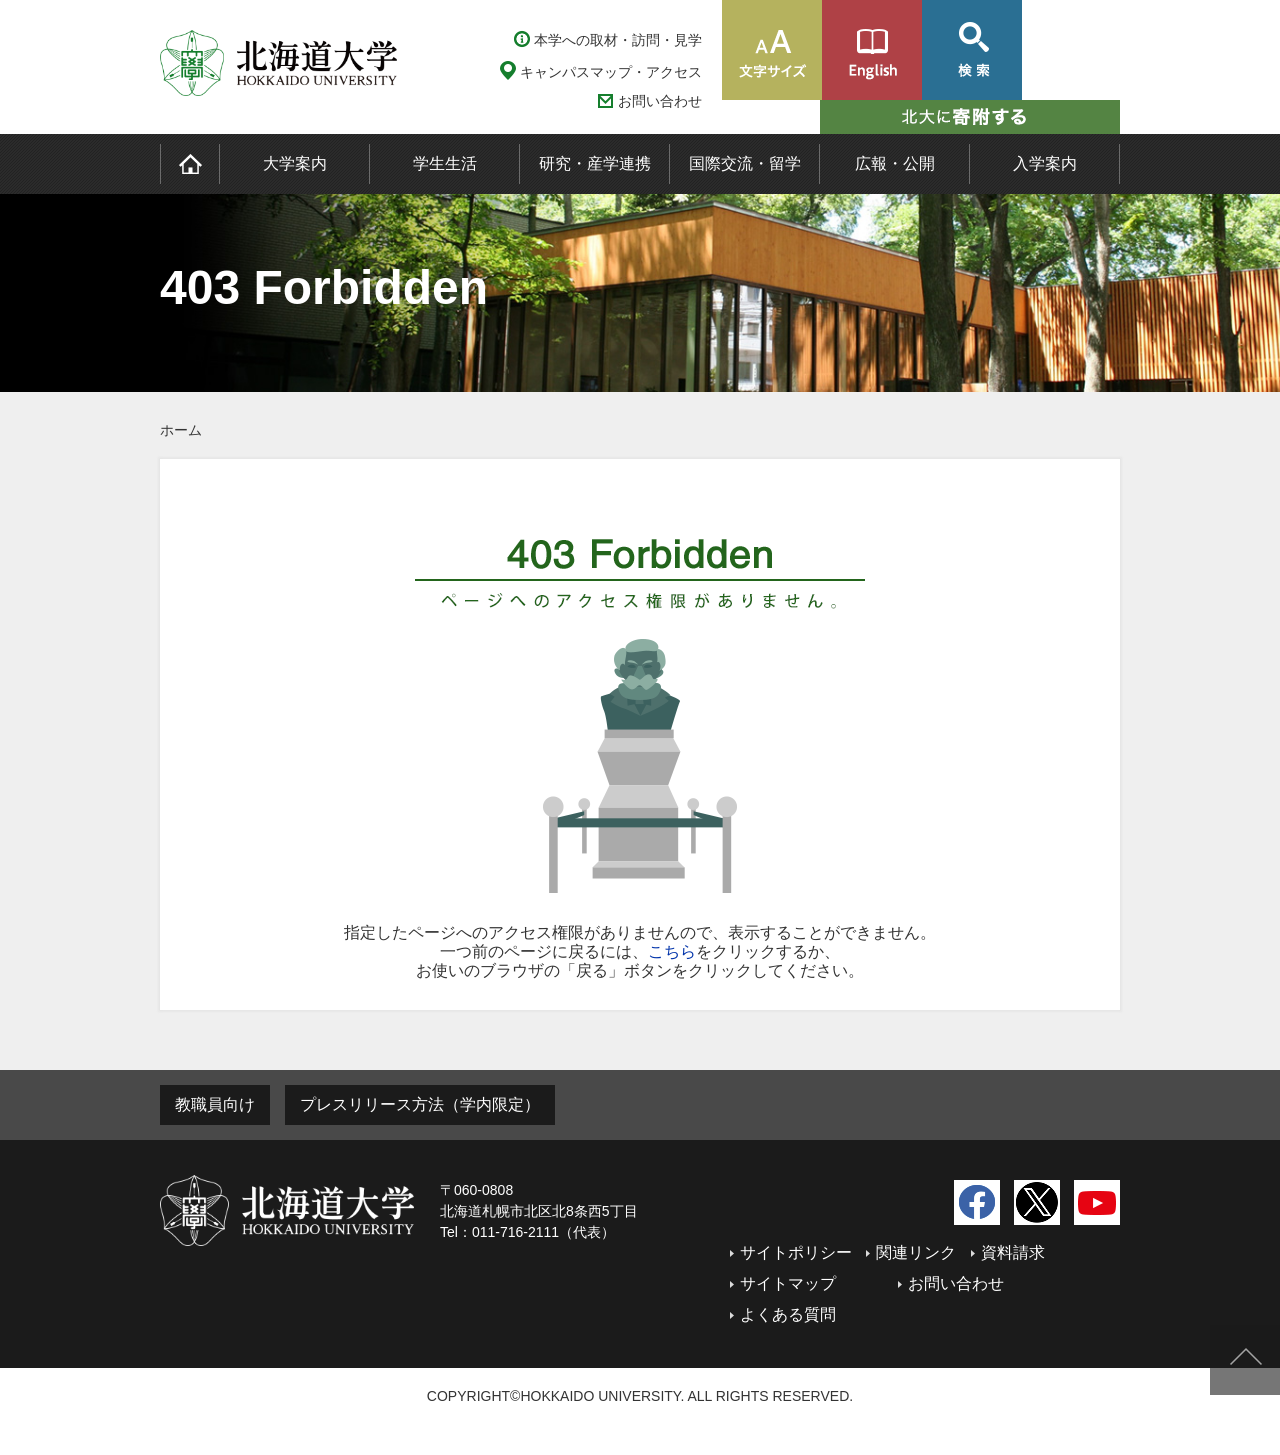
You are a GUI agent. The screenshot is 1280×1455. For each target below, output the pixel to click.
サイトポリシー (796, 1252)
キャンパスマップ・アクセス (611, 72)
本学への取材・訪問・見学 (618, 40)
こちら (672, 951)
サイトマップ (788, 1283)
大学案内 (295, 163)
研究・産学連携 (595, 163)
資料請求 (1013, 1252)
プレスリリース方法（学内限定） (420, 1104)
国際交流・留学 (745, 163)
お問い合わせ (660, 101)
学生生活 (445, 163)
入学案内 (1045, 163)
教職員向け (215, 1104)
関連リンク (916, 1252)
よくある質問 (788, 1314)
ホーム (181, 430)
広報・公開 (895, 163)
